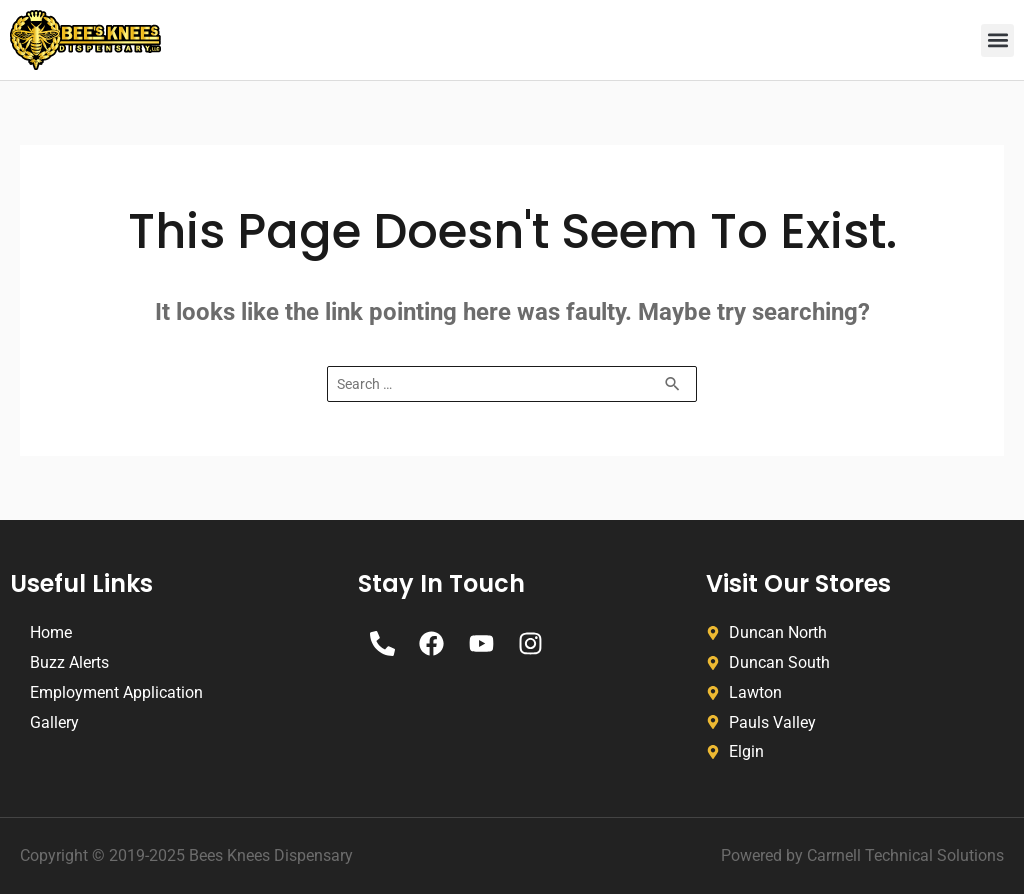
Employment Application (116, 692)
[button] (997, 40)
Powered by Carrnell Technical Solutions (862, 855)
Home (51, 632)
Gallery (54, 722)
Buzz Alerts (69, 662)
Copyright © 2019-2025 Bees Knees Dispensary (186, 855)
